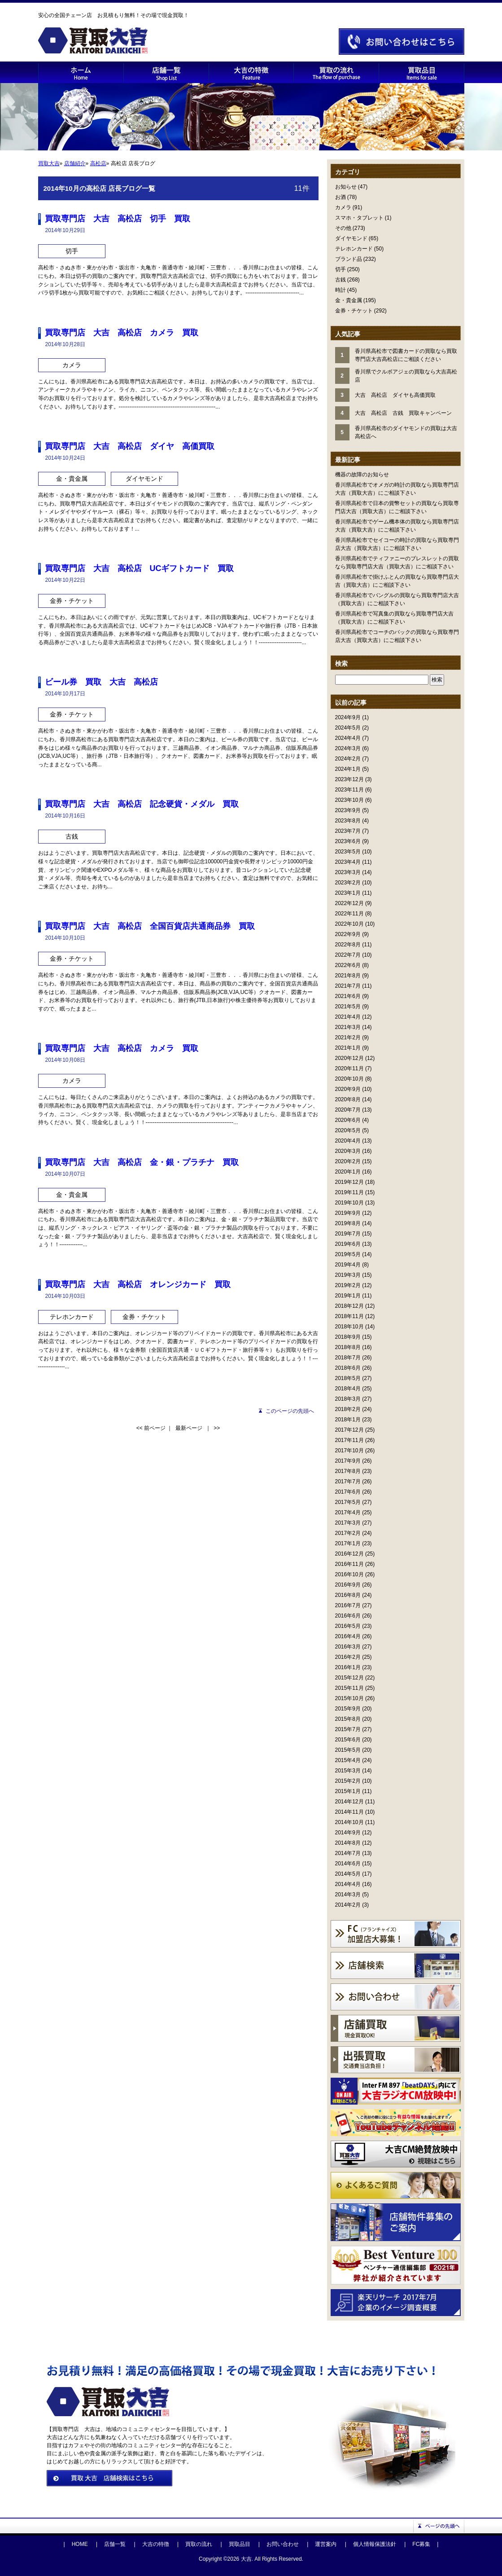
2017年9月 (348, 1461)
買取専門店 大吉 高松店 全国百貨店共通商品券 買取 (150, 926)
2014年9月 (348, 1832)
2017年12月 (349, 1430)
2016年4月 (348, 1636)
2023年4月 (348, 862)
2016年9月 (348, 1585)
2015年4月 (348, 1760)
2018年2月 (348, 1409)
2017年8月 (348, 1471)
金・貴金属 (348, 300)
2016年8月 (348, 1595)
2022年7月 (348, 955)
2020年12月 (349, 1058)
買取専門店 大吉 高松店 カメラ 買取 (121, 332)
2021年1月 (348, 1048)
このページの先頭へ (290, 1411)
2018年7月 (348, 1357)
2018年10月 (349, 1326)
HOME (80, 2544)
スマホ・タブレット (359, 218)
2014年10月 (349, 1822)
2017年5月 (348, 1502)
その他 (343, 228)
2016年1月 (348, 1667)
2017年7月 (348, 1481)
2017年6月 (348, 1492)
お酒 (340, 197)
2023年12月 (349, 779)
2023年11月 (349, 790)
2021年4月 (348, 1017)
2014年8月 (348, 1843)
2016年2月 (348, 1657)
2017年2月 (348, 1533)
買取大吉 (49, 163)
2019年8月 (348, 1223)
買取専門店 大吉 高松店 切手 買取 (117, 218)
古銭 (340, 280)
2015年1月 (348, 1791)
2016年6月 (348, 1616)
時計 (340, 290)
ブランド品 (348, 259)
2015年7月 (348, 1729)
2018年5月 (348, 1378)
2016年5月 (348, 1626)
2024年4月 (348, 738)
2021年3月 (348, 1027)
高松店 (98, 163)
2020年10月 (349, 1079)
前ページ (155, 1428)
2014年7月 (348, 1853)
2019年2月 (348, 1285)
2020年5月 (348, 1130)
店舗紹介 (75, 163)
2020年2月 (348, 1161)
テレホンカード (354, 249)
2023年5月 (348, 851)
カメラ (343, 207)
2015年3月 (348, 1770)
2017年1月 (348, 1543)
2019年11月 (349, 1192)
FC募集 (421, 2544)
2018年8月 (348, 1347)
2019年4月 (348, 1265)
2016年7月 (348, 1605)
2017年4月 (348, 1512)
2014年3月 (348, 1894)
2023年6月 (348, 841)
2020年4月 (348, 1141)
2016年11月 (349, 1564)
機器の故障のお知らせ (362, 474)
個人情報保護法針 (374, 2544)
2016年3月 (348, 1647)
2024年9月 (348, 717)
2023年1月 (348, 893)
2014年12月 (349, 1801)
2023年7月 (348, 831)
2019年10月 (349, 1203)
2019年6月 (348, 1244)
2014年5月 (348, 1874)
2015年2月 (348, 1781)
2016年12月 (349, 1554)
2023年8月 (348, 821)
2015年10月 (349, 1698)
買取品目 (239, 2544)
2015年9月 (348, 1709)
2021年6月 (348, 996)
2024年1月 (348, 769)
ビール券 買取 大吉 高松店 (101, 681)
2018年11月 (349, 1316)
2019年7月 (348, 1234)
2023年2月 (348, 882)
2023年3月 (348, 872)
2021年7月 (348, 986)
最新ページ (188, 1428)
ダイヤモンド (351, 238)
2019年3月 (348, 1275)
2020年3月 (348, 1151)
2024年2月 (348, 759)
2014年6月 (348, 1863)
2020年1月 (348, 1172)
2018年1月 (348, 1419)
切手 (340, 269)
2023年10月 (349, 800)
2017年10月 (349, 1450)
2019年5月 (348, 1254)
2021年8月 (348, 975)
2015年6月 (348, 1739)
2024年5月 (348, 728)
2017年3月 (348, 1523)
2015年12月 (349, 1678)
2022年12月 (349, 903)
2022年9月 (348, 934)
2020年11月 (349, 1068)
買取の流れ (198, 2544)
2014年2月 (348, 1905)
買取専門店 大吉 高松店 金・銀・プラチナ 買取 (142, 1162)
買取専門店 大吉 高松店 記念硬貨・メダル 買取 (142, 804)
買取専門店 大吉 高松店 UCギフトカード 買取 (139, 568)
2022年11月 (349, 913)
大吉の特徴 (155, 2544)
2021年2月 (348, 1037)
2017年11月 (349, 1440)
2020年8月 (348, 1099)
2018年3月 (348, 1399)
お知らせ (346, 187)
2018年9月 (348, 1337)
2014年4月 (348, 1884)
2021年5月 (348, 1006)
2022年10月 (349, 924)
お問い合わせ (282, 2544)
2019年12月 (349, 1182)
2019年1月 (348, 1295)
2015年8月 (348, 1719)
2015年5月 (348, 1750)
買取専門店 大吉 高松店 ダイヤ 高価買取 (129, 446)
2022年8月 (348, 944)
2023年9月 (348, 810)
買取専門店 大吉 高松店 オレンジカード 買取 (138, 1284)
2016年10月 (349, 1574)
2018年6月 (348, 1368)
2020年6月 (348, 1120)
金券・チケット (354, 311)
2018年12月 (349, 1306)
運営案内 (325, 2544)
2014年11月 (349, 1812)
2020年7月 (348, 1110)
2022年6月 (348, 965)
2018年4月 (348, 1388)
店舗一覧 (115, 2544)
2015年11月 (349, 1688)
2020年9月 (348, 1089)
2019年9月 (348, 1213)
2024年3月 (348, 748)
